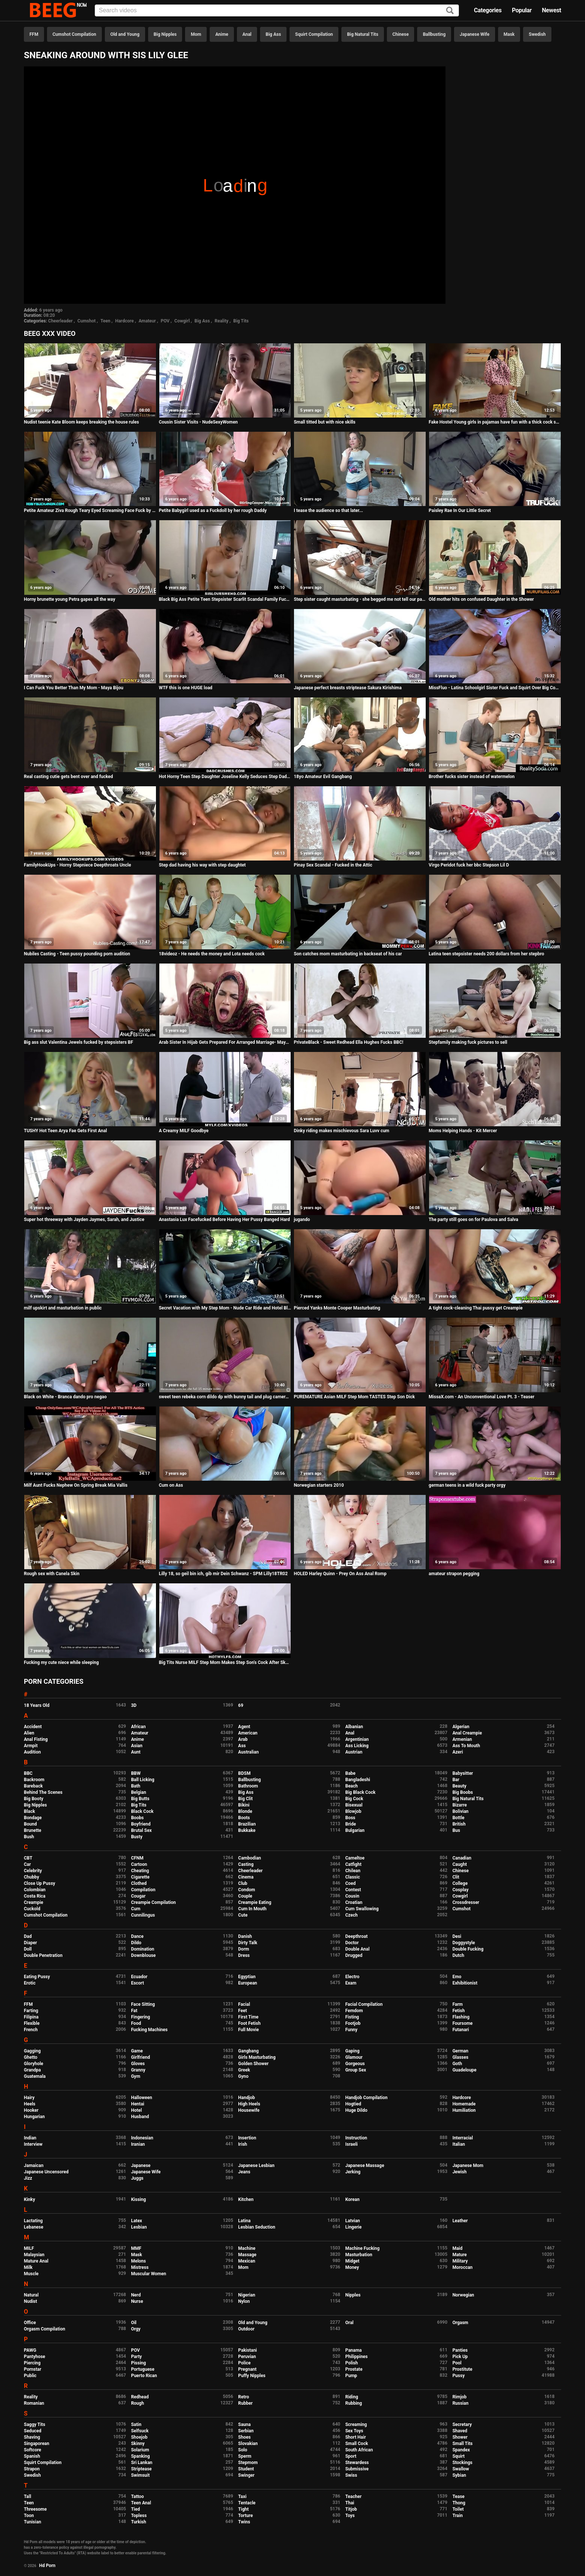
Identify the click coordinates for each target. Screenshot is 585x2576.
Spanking (140, 2456)
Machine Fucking (362, 2248)
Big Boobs (463, 1792)
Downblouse (143, 1955)
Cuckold (32, 1908)
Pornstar (32, 2369)
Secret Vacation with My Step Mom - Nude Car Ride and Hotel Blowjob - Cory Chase (225, 1308)
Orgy (135, 2329)
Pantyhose (34, 2356)
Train (458, 2515)
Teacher (353, 2496)
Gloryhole (33, 2063)
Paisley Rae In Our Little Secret (460, 510)
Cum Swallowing (361, 1908)
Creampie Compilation (153, 1902)
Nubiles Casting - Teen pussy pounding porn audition (77, 953)
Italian (459, 2144)
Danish (245, 1936)
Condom (246, 1889)
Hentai (137, 2104)
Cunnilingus (143, 1915)
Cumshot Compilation (74, 34)
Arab (242, 1739)
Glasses (461, 2057)
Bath (135, 1786)
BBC (28, 1773)
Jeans (244, 2171)
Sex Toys (354, 2430)
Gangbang (248, 2051)
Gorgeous (355, 2063)
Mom (196, 34)
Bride (350, 1824)
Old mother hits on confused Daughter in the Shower (481, 599)
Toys (349, 2515)
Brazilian (247, 1824)
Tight (243, 2509)
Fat (134, 2010)
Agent (244, 1726)
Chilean (352, 1870)
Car (27, 1864)
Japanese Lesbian (256, 2165)
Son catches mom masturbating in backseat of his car (348, 953)
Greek (244, 2070)
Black (29, 1811)
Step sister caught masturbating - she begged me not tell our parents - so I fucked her (360, 599)
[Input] (277, 10)
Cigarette (140, 1877)
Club (242, 1883)
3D (134, 1705)
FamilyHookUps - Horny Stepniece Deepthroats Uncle (77, 865)
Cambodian (249, 1858)
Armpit (31, 1745)
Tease (458, 2496)
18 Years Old (36, 1705)
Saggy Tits (34, 2424)
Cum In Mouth (252, 1908)
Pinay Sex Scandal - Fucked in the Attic (333, 865)
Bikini (243, 1805)
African (138, 1726)
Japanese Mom (468, 2165)
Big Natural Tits (362, 34)
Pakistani (247, 2350)
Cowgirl (182, 321)
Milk (28, 2267)
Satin (136, 2424)
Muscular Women (148, 2273)
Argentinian (357, 1739)
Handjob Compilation (366, 2097)
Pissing (138, 2363)
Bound (30, 1824)
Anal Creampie (467, 1733)
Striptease (141, 2469)
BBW (136, 1773)
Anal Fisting (36, 1739)
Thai (349, 2502)
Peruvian (247, 2356)
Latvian (352, 2220)
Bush (29, 1836)
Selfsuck (139, 2430)
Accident (33, 1726)
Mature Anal (36, 2261)
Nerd (136, 2295)
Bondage (33, 1817)
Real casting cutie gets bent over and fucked (68, 776)
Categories (487, 10)
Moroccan (463, 2267)
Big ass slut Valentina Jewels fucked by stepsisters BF (78, 1042)
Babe (350, 1773)
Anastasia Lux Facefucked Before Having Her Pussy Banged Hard (224, 1219)
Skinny (137, 2443)
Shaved (460, 2430)
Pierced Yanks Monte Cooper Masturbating (337, 1308)
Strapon (32, 2469)
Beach (351, 1786)
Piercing (32, 2363)
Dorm (243, 1949)
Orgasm (460, 2322)
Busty (137, 1836)
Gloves (138, 2063)
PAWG (30, 2350)
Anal (247, 34)
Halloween (141, 2097)
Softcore (32, 2449)
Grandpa (32, 2070)
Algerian (461, 1726)
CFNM (137, 1858)
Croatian (353, 1902)
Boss (350, 1817)
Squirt (459, 2456)
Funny (351, 2029)
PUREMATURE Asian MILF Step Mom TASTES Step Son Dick (354, 1396)
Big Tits (240, 321)
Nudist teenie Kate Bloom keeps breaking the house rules (81, 422)
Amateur (147, 321)
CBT (28, 1858)
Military (460, 2261)
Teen (105, 321)
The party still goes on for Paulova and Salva (473, 1219)
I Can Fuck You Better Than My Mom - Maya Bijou (73, 687)
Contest (353, 1889)
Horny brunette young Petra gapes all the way (69, 599)
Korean (352, 2199)
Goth (457, 2063)
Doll (28, 1949)
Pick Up (460, 2356)
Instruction (356, 2138)
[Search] (450, 11)
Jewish (460, 2171)
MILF (29, 2248)
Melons (138, 2261)
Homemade (464, 2104)
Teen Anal (141, 2502)
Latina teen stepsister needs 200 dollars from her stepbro (486, 953)
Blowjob (353, 1811)
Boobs (137, 1817)
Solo (242, 2449)
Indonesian (142, 2138)
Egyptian (247, 1976)
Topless (139, 2515)
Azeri (458, 1752)
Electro (352, 1976)
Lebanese (33, 2227)
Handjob (246, 2097)
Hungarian (34, 2116)
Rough (137, 2403)
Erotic (29, 1983)
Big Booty (33, 1798)
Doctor (352, 1942)
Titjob (351, 2509)
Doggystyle (464, 1942)
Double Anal (357, 1949)
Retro (243, 2396)
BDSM (244, 1773)
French (31, 2029)
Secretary (462, 2424)
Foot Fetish (249, 2023)
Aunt (136, 1752)
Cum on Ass (171, 1485)
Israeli (351, 2144)
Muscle (31, 2273)
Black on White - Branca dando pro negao (65, 1396)
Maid (458, 2248)
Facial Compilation (363, 2004)
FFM (33, 34)
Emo (457, 1976)
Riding (351, 2396)
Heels (29, 2104)
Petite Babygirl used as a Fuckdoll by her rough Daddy (213, 510)
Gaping (352, 2051)
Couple (245, 1896)
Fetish (459, 2010)
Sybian (459, 2475)
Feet (242, 2010)
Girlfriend (140, 2057)
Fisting (352, 2017)
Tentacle (247, 2502)
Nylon (244, 2301)
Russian (461, 2403)
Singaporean (36, 2443)
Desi (457, 1936)
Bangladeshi (357, 1779)
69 (240, 1705)
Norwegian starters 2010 (319, 1485)
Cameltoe (354, 1858)
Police (244, 2363)
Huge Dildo (356, 2110)
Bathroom (248, 1786)
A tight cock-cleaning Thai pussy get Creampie (476, 1308)
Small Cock (356, 2443)
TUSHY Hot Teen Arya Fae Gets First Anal (65, 1130)
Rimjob (460, 2396)
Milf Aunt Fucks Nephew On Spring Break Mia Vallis (76, 1485)
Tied (135, 2509)
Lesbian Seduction (256, 2227)
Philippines (356, 2356)
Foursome (463, 2023)
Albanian (354, 1726)
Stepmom (247, 2462)
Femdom (354, 2010)
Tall (27, 2496)
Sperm (244, 2456)
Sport (350, 2456)
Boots (244, 1817)
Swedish (537, 34)
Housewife (248, 2110)
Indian (30, 2138)
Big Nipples (165, 34)
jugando (302, 1219)
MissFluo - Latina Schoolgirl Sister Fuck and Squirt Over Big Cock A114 (495, 687)
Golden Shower (253, 2063)
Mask (509, 34)
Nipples (352, 2295)
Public (30, 2375)
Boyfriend (140, 1824)
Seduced (32, 2430)
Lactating (33, 2220)
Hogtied (353, 2104)
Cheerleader (60, 321)
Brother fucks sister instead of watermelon (471, 776)
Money (352, 2267)
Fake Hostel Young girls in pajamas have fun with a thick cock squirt (495, 422)
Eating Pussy (37, 1976)
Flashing (461, 2017)
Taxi (242, 2496)
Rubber (245, 2403)
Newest (551, 10)
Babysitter (463, 1773)
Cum (135, 1908)
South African (359, 2449)
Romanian (34, 2403)
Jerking (352, 2171)
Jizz (28, 2178)
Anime (221, 34)
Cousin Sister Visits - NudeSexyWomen (198, 422)
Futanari (461, 2029)
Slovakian (247, 2443)
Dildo (136, 1942)
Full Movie (248, 2029)
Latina (244, 2220)
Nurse (137, 2301)
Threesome (35, 2509)
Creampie (33, 1902)
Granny (138, 2070)
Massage (247, 2254)
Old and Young (125, 34)
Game (137, 2051)
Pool (457, 2363)
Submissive (356, 2469)
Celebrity (33, 1870)
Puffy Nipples (251, 2375)
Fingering (140, 2017)
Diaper (30, 1942)
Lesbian (139, 2227)
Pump (351, 2375)
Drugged (353, 1955)
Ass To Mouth (466, 1745)
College (460, 1883)
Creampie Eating (254, 1902)
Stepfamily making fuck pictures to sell (468, 1042)
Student (246, 2469)
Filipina (31, 2017)
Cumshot (87, 321)
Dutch (458, 1955)
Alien (29, 1733)
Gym (135, 2076)
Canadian (462, 1858)
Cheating (140, 1870)
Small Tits (463, 2443)
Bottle (458, 1817)
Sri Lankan (141, 2462)
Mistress (139, 2267)
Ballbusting (434, 34)
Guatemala (35, 2076)
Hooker (31, 2110)
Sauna (244, 2424)
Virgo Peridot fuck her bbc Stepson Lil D (469, 865)
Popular (522, 10)
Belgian (138, 1792)
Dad (28, 1936)
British (459, 1824)
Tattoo (137, 2496)
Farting (31, 2010)
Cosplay (461, 1889)
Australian (248, 1752)
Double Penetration (43, 1955)
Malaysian (34, 2254)
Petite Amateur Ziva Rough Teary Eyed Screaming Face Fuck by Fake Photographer (90, 510)
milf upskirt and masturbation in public (63, 1308)
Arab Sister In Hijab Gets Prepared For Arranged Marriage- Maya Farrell (225, 1042)
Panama (353, 2350)
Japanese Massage (364, 2165)
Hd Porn (47, 2565)
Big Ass (273, 34)
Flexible (32, 2023)
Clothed (139, 1883)
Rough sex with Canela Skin (51, 1573)
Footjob (352, 2023)
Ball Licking (142, 1779)
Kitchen (245, 2199)
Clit (456, 1877)
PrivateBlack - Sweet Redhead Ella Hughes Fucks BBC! (348, 1042)
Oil (134, 2322)
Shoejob (139, 2437)
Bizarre (460, 1805)
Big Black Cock (360, 1792)
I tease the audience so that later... (328, 510)
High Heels (249, 2104)
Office (30, 2322)
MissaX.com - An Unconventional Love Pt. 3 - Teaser (481, 1396)
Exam (350, 1983)
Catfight (353, 1864)
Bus (456, 1830)
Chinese (400, 34)
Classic (352, 1877)
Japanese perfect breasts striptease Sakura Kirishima (347, 687)
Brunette (32, 1830)
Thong (459, 2502)
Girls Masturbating (256, 2057)
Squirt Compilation (314, 34)
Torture (245, 2515)
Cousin (352, 1896)
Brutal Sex (141, 1830)
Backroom (34, 1779)
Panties (460, 2350)
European (247, 1983)
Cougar (138, 1896)
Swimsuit (140, 2475)
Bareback (33, 1786)
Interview (33, 2144)
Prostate (353, 2369)
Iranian (138, 2144)
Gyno (243, 2076)
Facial (244, 2004)
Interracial (463, 2138)
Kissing (138, 2199)
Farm (458, 2004)
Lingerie (353, 2227)
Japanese (140, 2165)
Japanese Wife (474, 34)
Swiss (351, 2475)
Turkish (138, 2522)
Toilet (458, 2509)
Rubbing (353, 2403)
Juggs (137, 2178)
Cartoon (139, 1864)
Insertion (247, 2138)
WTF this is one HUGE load (185, 687)
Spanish (32, 2456)
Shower (460, 2437)
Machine (246, 2248)
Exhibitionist (465, 1983)
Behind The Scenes (43, 1792)
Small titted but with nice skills (324, 422)
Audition (32, 1752)
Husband (140, 2116)
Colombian (35, 1889)
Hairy (29, 2097)
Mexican (246, 2261)
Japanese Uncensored (46, 2171)
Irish (242, 2144)
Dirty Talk (247, 1942)
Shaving (32, 2437)
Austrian (353, 1752)
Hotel (136, 2110)
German (461, 2051)
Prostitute (462, 2369)
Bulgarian (355, 1830)
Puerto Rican (144, 2375)
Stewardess (357, 2462)
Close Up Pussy (39, 1883)
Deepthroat (356, 1936)
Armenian (462, 1739)
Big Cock (354, 1798)
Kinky (29, 2199)
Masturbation (358, 2254)
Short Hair (355, 2437)
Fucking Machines (149, 2029)
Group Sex (355, 2070)
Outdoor (246, 2329)
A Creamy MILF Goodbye (184, 1130)
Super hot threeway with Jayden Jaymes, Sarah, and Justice (84, 1219)
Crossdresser (466, 1902)
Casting (245, 1864)
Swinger (246, 2475)
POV (165, 321)
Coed (350, 1883)
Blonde (245, 1811)
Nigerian (246, 2295)
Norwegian (463, 2295)
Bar (456, 1779)
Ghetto (30, 2057)
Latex (136, 2220)
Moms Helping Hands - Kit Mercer (463, 1130)
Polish (351, 2363)
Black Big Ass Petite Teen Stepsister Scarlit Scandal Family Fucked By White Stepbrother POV (225, 599)
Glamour (353, 2057)
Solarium (140, 2449)
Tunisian (32, 2522)
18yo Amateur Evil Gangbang (323, 776)
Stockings (463, 2462)
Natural (31, 2295)
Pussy (459, 2375)
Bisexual (353, 1805)
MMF (136, 2248)
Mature (460, 2254)
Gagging (32, 2051)
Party (136, 2356)
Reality (221, 321)
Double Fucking (468, 1949)
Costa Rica (35, 1896)
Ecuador (139, 1976)
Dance (137, 1936)
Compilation (143, 1889)
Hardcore (124, 321)
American (247, 1733)
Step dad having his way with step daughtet (202, 865)
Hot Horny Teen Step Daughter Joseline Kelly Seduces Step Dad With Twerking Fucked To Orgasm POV (225, 776)
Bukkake (246, 1830)
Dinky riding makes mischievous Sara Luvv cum (341, 1130)
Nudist (30, 2301)
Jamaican (34, 2165)
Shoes (244, 2437)
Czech (351, 1915)
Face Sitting (143, 2004)
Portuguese (142, 2369)
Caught (460, 1864)
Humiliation (464, 2110)
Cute (242, 1915)
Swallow (461, 2469)
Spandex (461, 2449)
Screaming (356, 2424)
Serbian (245, 2430)
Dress (244, 1955)
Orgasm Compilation (44, 2329)
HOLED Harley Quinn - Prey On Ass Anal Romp (340, 1573)
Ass (241, 1745)
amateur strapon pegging (454, 1573)
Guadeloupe (464, 2070)
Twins (244, 2522)
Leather (460, 2220)
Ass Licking (356, 1745)
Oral (349, 2322)
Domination (142, 1949)
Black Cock (142, 1811)
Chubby (31, 1877)
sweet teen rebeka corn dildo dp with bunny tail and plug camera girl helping (225, 1396)
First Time (248, 2017)
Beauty (459, 1786)
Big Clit (245, 1798)
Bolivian (461, 1811)
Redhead (139, 2396)
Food (136, 2023)
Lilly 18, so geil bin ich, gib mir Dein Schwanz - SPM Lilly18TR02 (223, 1573)
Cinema (245, 1877)
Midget (352, 2261)
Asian (137, 1745)
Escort (137, 1983)
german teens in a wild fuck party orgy (467, 1485)
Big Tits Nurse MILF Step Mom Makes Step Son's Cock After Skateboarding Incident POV (225, 1662)
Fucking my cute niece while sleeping (61, 1662)
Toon (29, 2515)
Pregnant (247, 2369)
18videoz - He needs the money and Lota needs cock (212, 953)
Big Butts (140, 1798)
